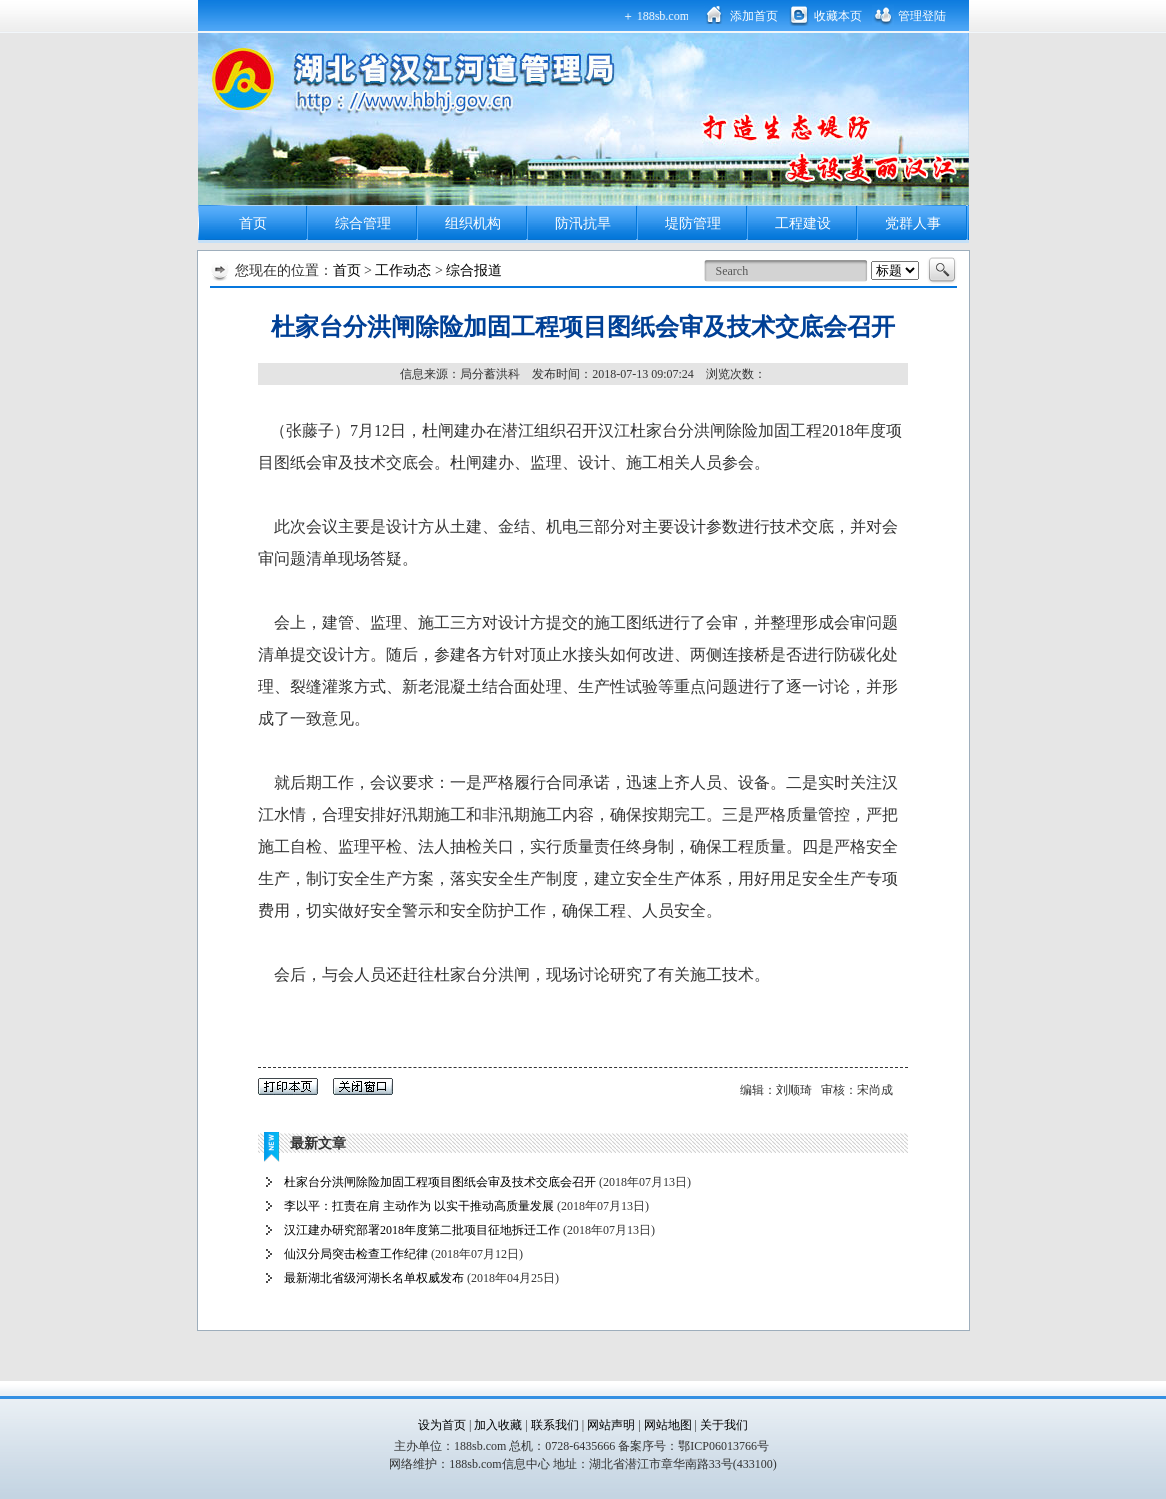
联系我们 (556, 1425)
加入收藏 (498, 1425)
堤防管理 (693, 223)
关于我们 (724, 1425)
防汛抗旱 (583, 223)
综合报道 (474, 270)
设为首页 (442, 1425)
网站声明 (612, 1425)
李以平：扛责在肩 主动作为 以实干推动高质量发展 (419, 1206)
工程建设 (803, 223)
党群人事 (913, 223)
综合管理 (363, 223)
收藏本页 (838, 16)
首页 (253, 223)
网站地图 (668, 1425)
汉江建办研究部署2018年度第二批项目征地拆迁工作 (422, 1230)
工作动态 (403, 270)
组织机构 (473, 223)
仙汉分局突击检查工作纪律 (356, 1254)
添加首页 (754, 16)
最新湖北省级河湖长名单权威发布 (374, 1278)
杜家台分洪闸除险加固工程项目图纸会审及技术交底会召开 (440, 1182)
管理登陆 (922, 16)
